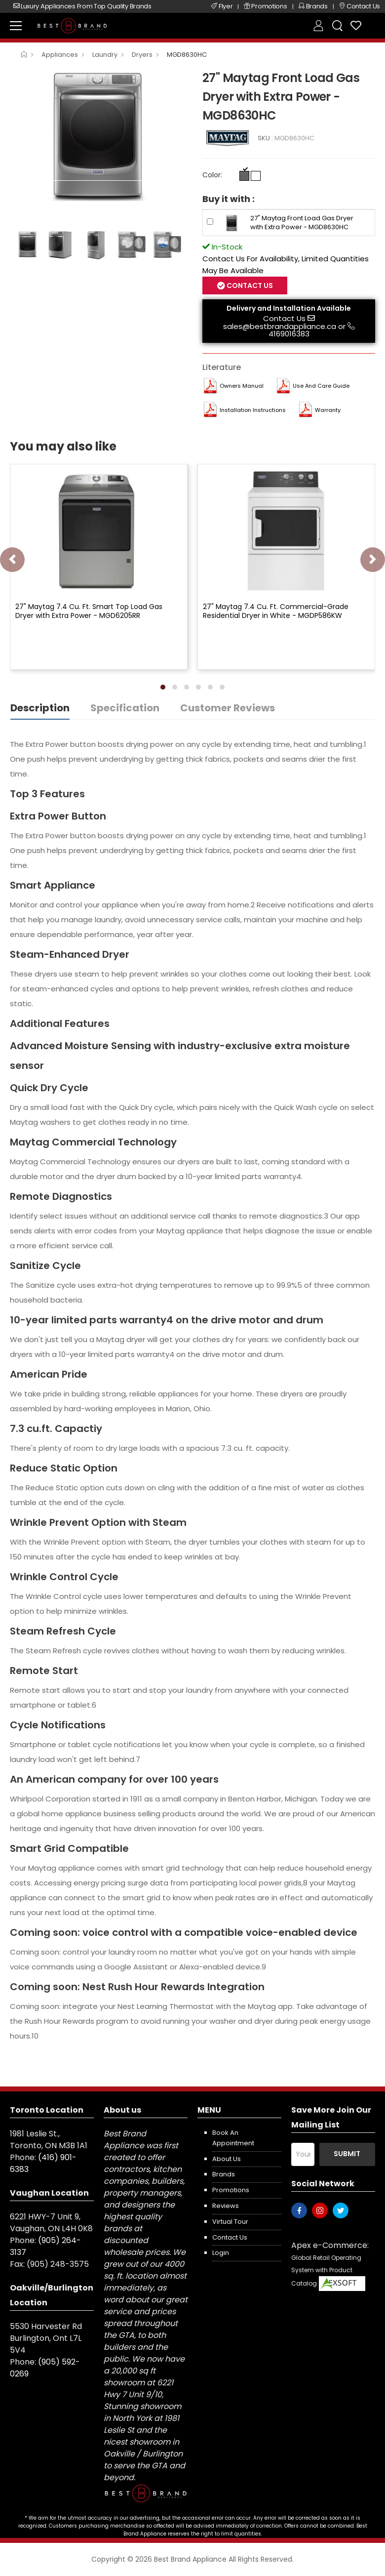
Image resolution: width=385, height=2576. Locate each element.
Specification (124, 708)
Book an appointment (233, 2138)
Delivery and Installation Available (289, 308)
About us (226, 2159)
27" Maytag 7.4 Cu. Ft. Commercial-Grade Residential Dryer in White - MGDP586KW (275, 611)
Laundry (104, 54)
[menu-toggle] (16, 26)
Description (40, 708)
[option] (99, 134)
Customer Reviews (227, 708)
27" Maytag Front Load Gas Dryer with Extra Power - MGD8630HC (301, 222)
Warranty (328, 410)
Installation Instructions (253, 410)
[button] (163, 687)
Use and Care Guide (321, 386)
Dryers (142, 54)
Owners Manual (242, 386)
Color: (212, 175)
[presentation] (12, 559)
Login (220, 2252)
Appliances (59, 54)
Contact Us (249, 285)
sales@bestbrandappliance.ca (279, 326)
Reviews (225, 2205)
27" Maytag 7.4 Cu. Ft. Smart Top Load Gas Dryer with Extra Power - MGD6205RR (88, 611)
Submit (347, 2154)
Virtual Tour (230, 2221)
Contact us (229, 2237)
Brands (223, 2174)
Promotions (230, 2190)
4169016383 (289, 333)
